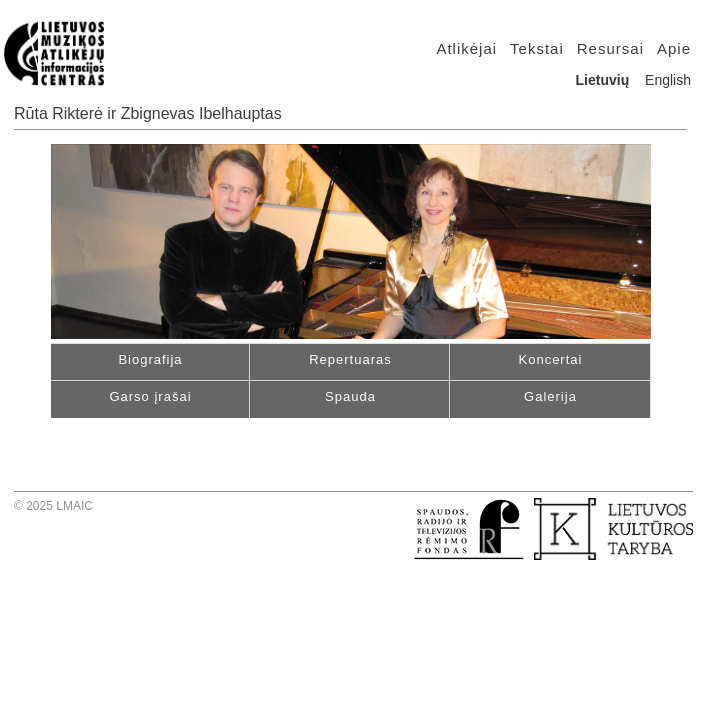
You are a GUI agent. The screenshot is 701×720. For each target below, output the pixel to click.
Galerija (550, 396)
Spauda (350, 396)
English (668, 80)
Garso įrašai (150, 396)
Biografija (150, 359)
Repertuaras (350, 359)
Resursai (610, 48)
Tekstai (537, 48)
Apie (674, 48)
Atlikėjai (466, 48)
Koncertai (551, 359)
